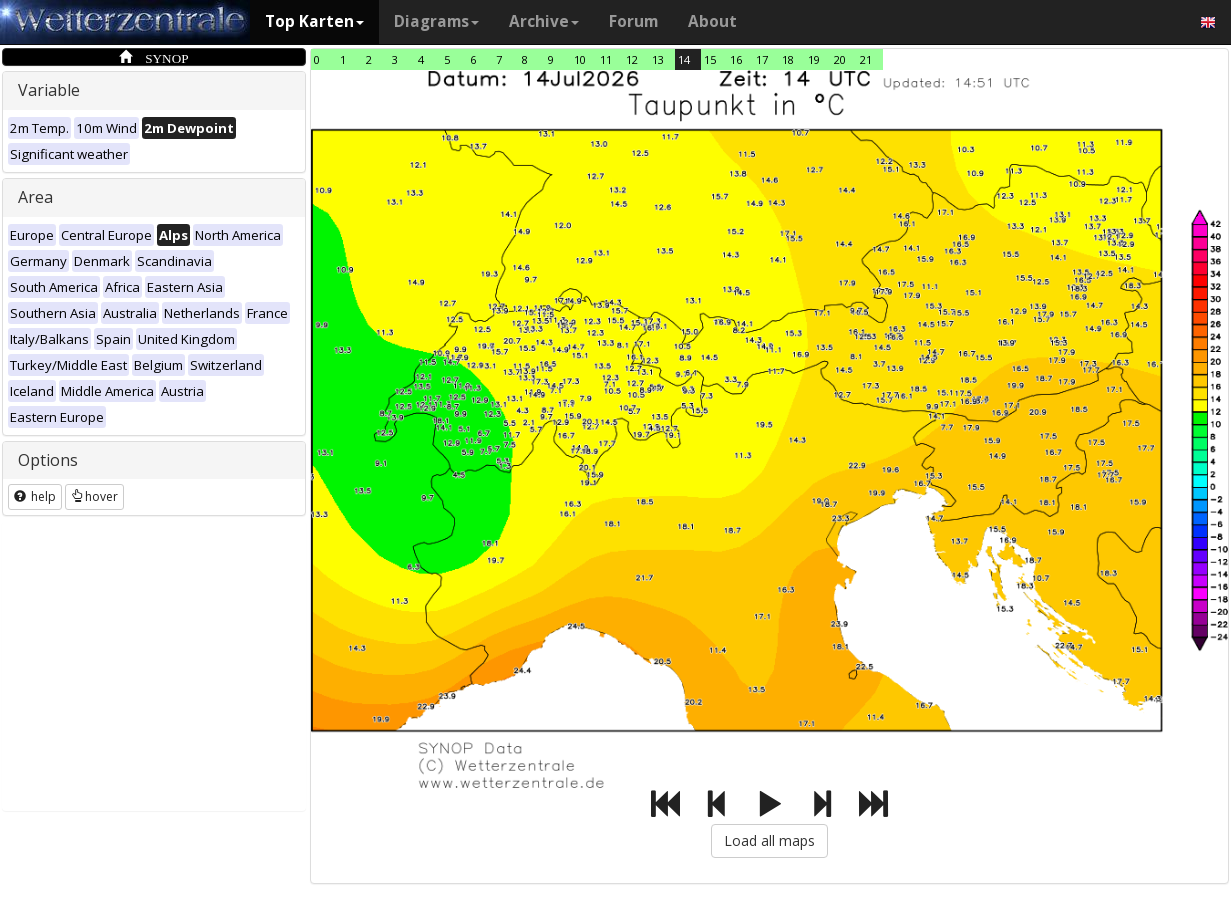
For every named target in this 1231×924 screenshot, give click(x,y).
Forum (633, 21)
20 (840, 59)
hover (94, 496)
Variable (49, 90)
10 (580, 59)
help (35, 496)
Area (35, 197)
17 (762, 59)
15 (710, 59)
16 (736, 59)
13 (658, 59)
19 (814, 59)
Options (48, 460)
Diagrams (436, 21)
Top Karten (314, 21)
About (712, 21)
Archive (544, 21)
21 (866, 59)
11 (606, 59)
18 (788, 59)
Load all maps (769, 840)
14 (684, 59)
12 (632, 59)
